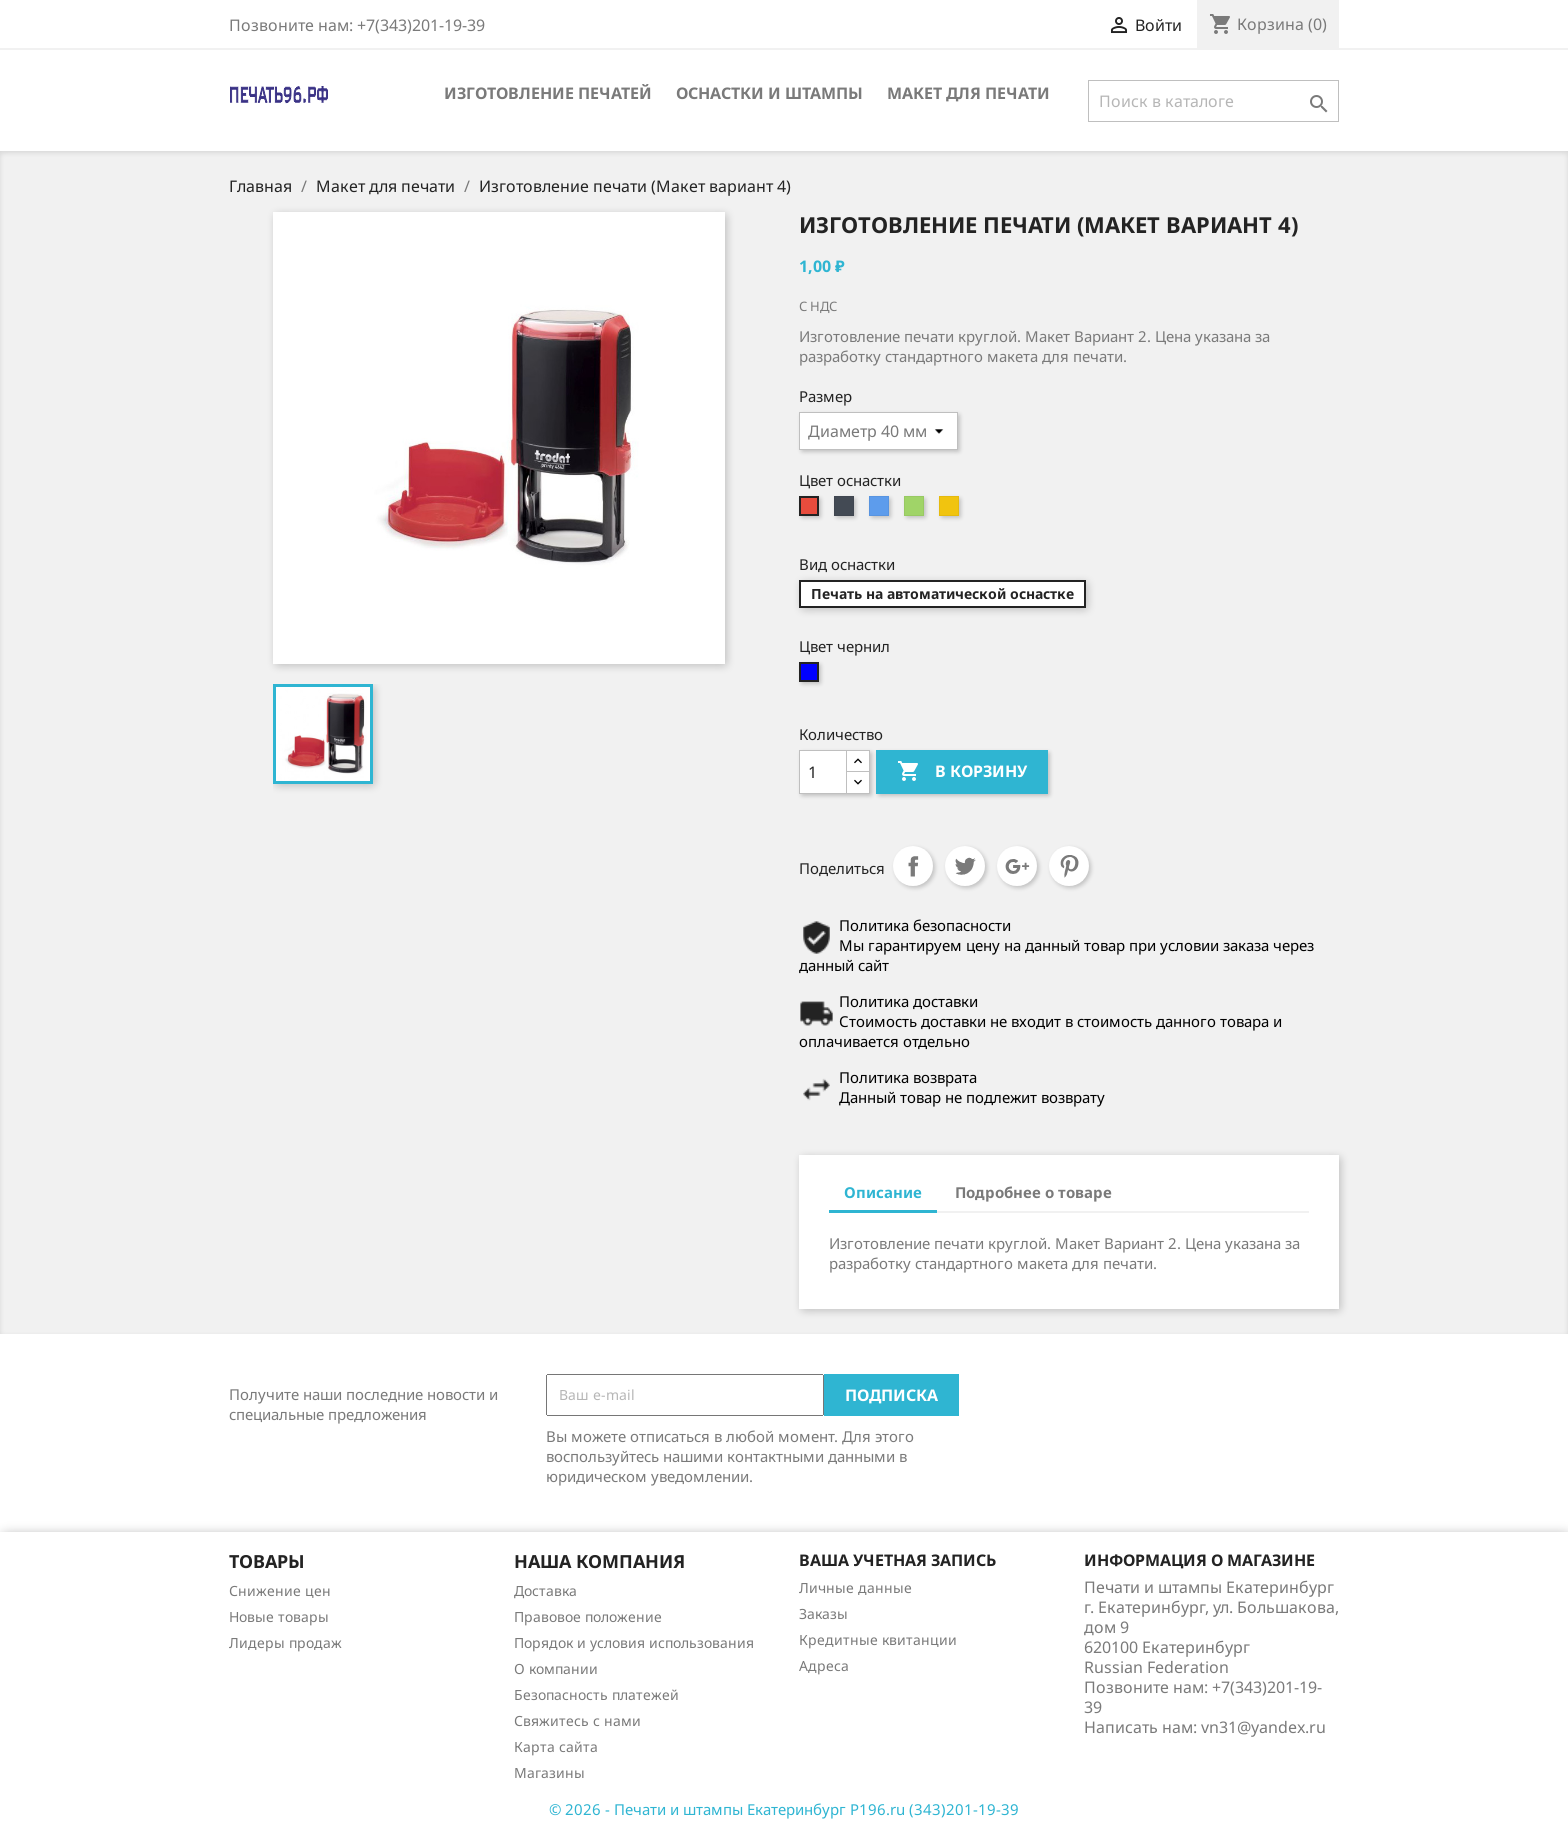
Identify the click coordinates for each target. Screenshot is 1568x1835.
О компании (556, 1668)
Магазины (549, 1772)
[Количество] (823, 772)
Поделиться (913, 866)
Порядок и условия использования (634, 1642)
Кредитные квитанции (878, 1639)
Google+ (1017, 866)
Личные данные (855, 1587)
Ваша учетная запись (897, 1560)
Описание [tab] (883, 1192)
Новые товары (279, 1616)
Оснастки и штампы (769, 93)
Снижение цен (280, 1590)
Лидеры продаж (285, 1642)
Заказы (823, 1613)
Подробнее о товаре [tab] (1033, 1192)
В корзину (962, 772)
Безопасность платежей (596, 1694)
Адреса (824, 1665)
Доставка (545, 1590)
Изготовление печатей (548, 93)
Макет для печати (968, 93)
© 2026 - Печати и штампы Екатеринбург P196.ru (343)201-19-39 (784, 1809)
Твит (965, 866)
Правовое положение (588, 1616)
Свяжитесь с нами (577, 1720)
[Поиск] (1213, 101)
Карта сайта (556, 1746)
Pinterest (1069, 866)
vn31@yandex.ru (1263, 1727)
